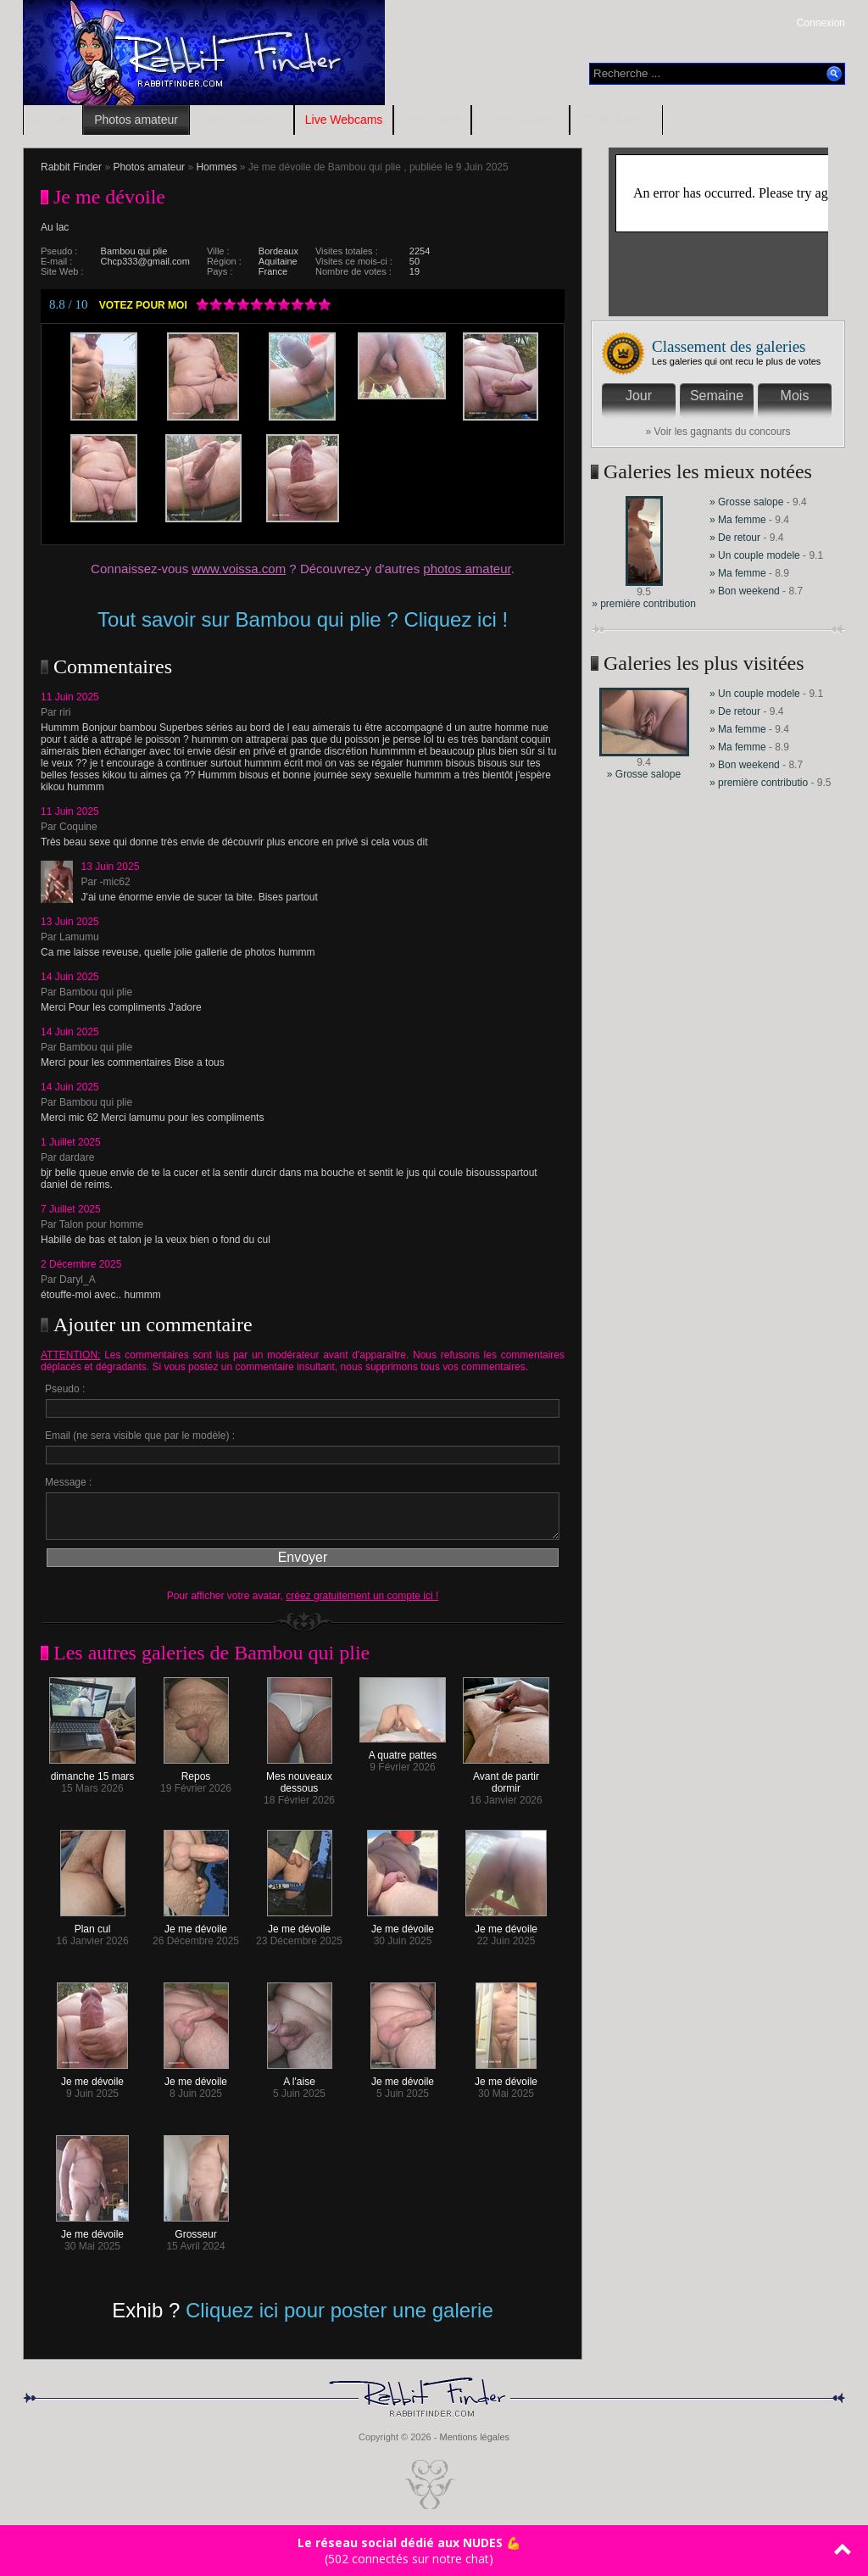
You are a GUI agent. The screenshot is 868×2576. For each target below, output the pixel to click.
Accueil (53, 119)
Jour (639, 395)
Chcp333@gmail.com (145, 261)
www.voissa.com (239, 568)
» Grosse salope (746, 502)
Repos (196, 1771)
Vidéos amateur (241, 119)
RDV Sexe (431, 119)
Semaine (716, 395)
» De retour (736, 538)
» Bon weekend (745, 591)
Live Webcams (344, 119)
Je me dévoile (196, 1924)
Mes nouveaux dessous (299, 1777)
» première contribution (644, 604)
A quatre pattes (402, 1750)
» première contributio (758, 783)
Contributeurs (616, 119)
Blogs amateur (520, 119)
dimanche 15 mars (92, 1771)
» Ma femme (739, 520)
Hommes (216, 167)
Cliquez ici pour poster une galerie (339, 2310)
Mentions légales (474, 2437)
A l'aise (299, 2077)
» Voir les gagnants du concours (718, 432)
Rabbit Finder (71, 167)
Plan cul (92, 1924)
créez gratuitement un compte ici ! (362, 1596)
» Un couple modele (754, 555)
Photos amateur (136, 119)
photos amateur (466, 568)
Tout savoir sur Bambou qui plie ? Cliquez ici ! (302, 619)
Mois (795, 395)
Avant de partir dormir (506, 1777)
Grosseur (196, 2229)
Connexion (821, 23)
